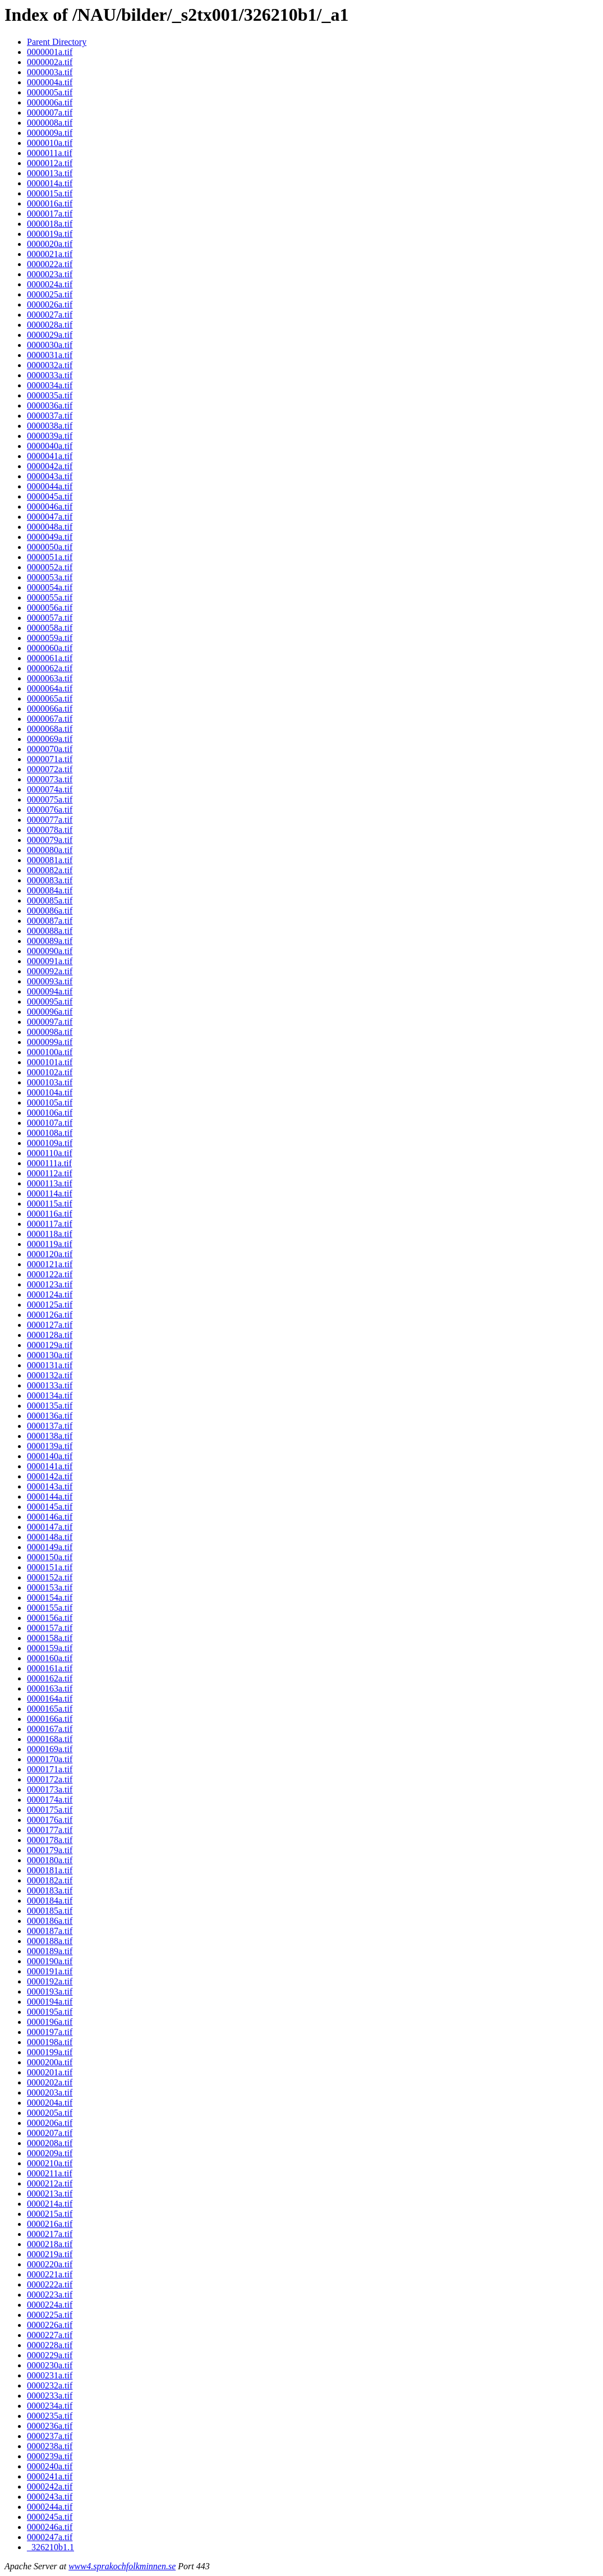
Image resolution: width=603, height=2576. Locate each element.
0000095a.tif (49, 1001)
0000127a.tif (49, 1325)
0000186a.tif (49, 1921)
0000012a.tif (49, 163)
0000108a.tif (49, 1133)
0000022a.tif (49, 264)
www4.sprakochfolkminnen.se (122, 2566)
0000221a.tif (49, 2274)
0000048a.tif (49, 526)
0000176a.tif (49, 1820)
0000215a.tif (49, 2214)
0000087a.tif (49, 920)
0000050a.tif (49, 547)
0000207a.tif (49, 2133)
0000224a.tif (49, 2304)
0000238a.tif (49, 2446)
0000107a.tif (49, 1122)
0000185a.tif (49, 1910)
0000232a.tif (49, 2385)
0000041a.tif (49, 456)
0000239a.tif (49, 2456)
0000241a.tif (49, 2476)
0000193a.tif (49, 1991)
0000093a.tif (49, 981)
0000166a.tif (49, 1719)
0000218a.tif (49, 2244)
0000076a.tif (49, 809)
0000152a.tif (49, 1577)
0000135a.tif (49, 1405)
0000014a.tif (49, 183)
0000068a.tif (49, 729)
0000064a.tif (49, 688)
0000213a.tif (49, 2193)
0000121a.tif (49, 1264)
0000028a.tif (49, 324)
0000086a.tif (49, 910)
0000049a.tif (49, 537)
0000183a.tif (49, 1890)
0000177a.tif (49, 1830)
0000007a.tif (49, 112)
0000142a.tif (49, 1476)
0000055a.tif (49, 597)
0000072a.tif (49, 769)
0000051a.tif (49, 557)
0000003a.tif (49, 72)
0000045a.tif (49, 496)
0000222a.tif (49, 2284)
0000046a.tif (49, 506)
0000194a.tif (49, 2001)
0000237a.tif (49, 2436)
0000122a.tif (49, 1274)
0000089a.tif (49, 941)
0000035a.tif (49, 395)
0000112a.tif (49, 1173)
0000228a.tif (49, 2345)
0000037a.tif (49, 415)
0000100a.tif (49, 1052)
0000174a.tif (49, 1799)
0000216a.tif (49, 2224)
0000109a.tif (49, 1143)
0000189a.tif (49, 1951)
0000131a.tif (49, 1365)
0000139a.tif (49, 1446)
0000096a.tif (49, 1011)
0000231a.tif (49, 2375)
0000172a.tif (49, 1779)
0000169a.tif (49, 1749)
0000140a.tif (49, 1456)
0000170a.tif (49, 1759)
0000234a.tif (49, 2405)
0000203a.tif (49, 2092)
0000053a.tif (49, 577)
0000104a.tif (49, 1092)
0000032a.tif (49, 365)
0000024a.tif (49, 284)
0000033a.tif (49, 375)
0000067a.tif (49, 718)
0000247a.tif (49, 2537)
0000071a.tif (49, 759)
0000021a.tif (49, 254)
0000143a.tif (49, 1486)
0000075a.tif (49, 799)
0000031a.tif (49, 355)
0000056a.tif (49, 607)
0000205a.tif (49, 2112)
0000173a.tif (49, 1789)
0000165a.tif (49, 1708)
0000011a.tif (49, 153)
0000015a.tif (49, 193)
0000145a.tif (49, 1506)
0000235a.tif (49, 2416)
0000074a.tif (49, 789)
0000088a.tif (49, 931)
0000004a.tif (49, 82)
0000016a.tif (49, 203)
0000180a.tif (49, 1860)
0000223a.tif (49, 2294)
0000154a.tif (49, 1597)
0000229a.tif (49, 2355)
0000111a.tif (49, 1163)
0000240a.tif (49, 2466)
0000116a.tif (49, 1213)
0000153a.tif (49, 1587)
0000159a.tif (49, 1648)
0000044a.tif (49, 486)
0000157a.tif (49, 1628)
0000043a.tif (49, 476)
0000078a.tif (49, 830)
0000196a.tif (49, 2022)
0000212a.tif (49, 2183)
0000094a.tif (49, 991)
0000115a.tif (49, 1203)
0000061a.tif (49, 658)
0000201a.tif (49, 2072)
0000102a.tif (49, 1072)
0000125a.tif (49, 1304)
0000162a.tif (49, 1678)
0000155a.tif (49, 1607)
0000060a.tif (49, 648)
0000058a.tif (49, 627)
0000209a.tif (49, 2153)
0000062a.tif (49, 668)
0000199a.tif (49, 2052)
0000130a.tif (49, 1355)
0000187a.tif (49, 1931)
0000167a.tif (49, 1729)
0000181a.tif (49, 1870)
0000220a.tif (49, 2264)
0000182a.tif (49, 1880)
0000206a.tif (49, 2123)
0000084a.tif (49, 890)
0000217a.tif (49, 2234)
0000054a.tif (49, 587)
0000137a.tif (49, 1426)
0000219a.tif (49, 2254)
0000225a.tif (49, 2315)
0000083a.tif (49, 880)
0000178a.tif (49, 1840)
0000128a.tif (49, 1335)
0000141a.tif (49, 1466)
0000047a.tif (49, 516)
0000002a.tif (49, 62)
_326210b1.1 (50, 2547)
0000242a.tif (49, 2486)
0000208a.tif (49, 2143)
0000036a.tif (49, 405)
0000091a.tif (49, 961)
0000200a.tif (49, 2062)
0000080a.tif (49, 850)
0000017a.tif (49, 213)
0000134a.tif (49, 1395)
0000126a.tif (49, 1314)
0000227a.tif (49, 2335)
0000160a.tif (49, 1658)
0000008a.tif (49, 122)
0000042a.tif (49, 466)
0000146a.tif (49, 1516)
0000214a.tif (49, 2203)
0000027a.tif (49, 314)
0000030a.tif (49, 345)
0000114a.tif (49, 1193)
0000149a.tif (49, 1547)
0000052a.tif (49, 567)
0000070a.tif (49, 749)
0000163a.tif (49, 1688)
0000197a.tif (49, 2032)
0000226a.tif (49, 2325)
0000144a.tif (49, 1496)
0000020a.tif (49, 244)
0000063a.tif (49, 678)
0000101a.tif (49, 1062)
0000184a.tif (49, 1900)
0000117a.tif (49, 1224)
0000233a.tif (49, 2395)
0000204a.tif (49, 2102)
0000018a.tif (49, 223)
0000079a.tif (49, 840)
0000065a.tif (49, 698)
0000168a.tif (49, 1739)
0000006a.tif (49, 102)
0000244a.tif (49, 2506)
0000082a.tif (49, 870)
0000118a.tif (49, 1234)
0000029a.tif (49, 335)
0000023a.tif (49, 274)
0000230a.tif (49, 2365)
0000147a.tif (49, 1527)
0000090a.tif (49, 951)
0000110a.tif (49, 1153)
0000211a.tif (49, 2173)
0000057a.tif (49, 617)
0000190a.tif (49, 1961)
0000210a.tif (49, 2163)
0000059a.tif (49, 638)
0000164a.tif (49, 1698)
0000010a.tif (49, 143)
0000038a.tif (49, 425)
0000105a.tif (49, 1102)
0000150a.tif (49, 1557)
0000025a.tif (49, 294)
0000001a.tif (49, 52)
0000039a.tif (49, 436)
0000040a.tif (49, 446)
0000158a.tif (49, 1638)
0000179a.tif (49, 1850)
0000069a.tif (49, 739)
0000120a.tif (49, 1254)
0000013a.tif (49, 173)
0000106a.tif (49, 1112)
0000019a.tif (49, 234)
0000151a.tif (49, 1567)
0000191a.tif (49, 1971)
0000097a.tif (49, 1021)
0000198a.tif (49, 2042)
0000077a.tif (49, 819)
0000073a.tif (49, 779)
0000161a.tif (49, 1668)
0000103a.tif (49, 1082)
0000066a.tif (49, 708)
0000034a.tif (49, 385)
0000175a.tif (49, 1809)
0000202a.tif (49, 2082)
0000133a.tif (49, 1385)
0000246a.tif (49, 2527)
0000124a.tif (49, 1294)
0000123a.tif (49, 1284)
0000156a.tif (49, 1617)
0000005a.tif (49, 92)
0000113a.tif (49, 1183)
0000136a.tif (49, 1415)
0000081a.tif (49, 860)
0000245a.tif (49, 2517)
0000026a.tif (49, 304)
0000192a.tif (49, 1981)
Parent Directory (56, 42)
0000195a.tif (49, 2011)
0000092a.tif (49, 971)
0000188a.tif (49, 1941)
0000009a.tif (49, 132)
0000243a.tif (49, 2496)
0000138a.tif (49, 1436)
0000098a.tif (49, 1032)
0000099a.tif (49, 1042)
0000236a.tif (49, 2426)
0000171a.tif (49, 1769)
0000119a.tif (49, 1244)
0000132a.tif (49, 1375)
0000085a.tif (49, 900)
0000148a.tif (49, 1537)
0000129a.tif (49, 1345)
